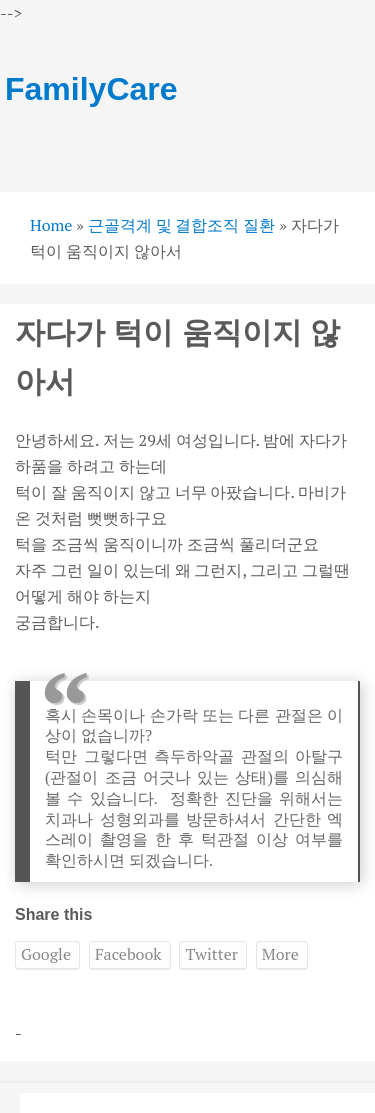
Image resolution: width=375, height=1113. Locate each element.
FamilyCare (91, 89)
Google (46, 954)
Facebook (128, 954)
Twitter (211, 954)
